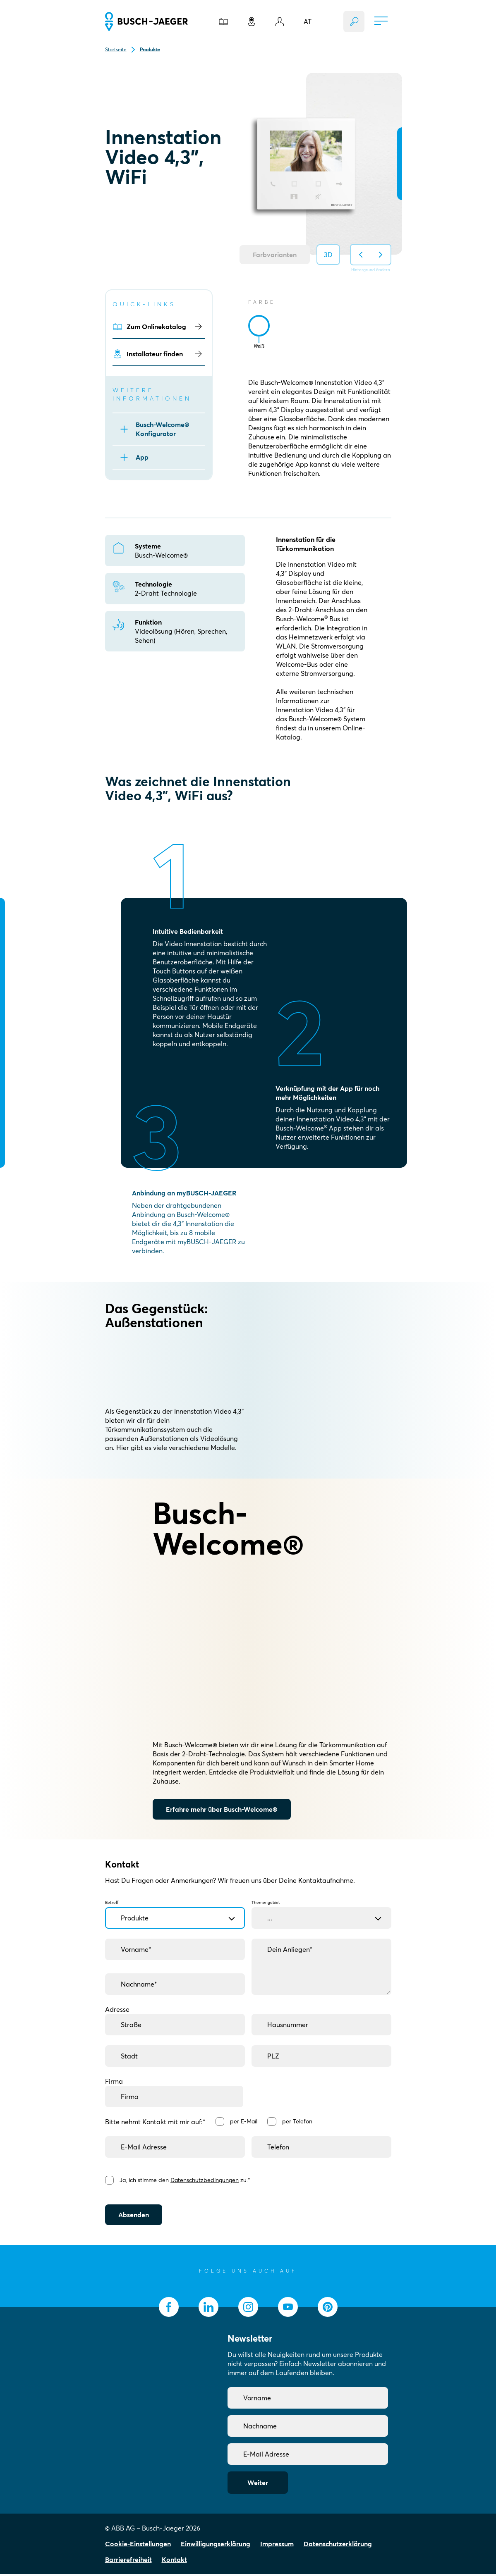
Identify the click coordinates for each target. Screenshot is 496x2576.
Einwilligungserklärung (215, 2546)
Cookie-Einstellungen (138, 2546)
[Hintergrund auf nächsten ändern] (381, 255)
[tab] (259, 325)
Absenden (133, 2217)
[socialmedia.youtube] (288, 2309)
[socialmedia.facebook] (169, 2309)
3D (328, 254)
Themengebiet (321, 1911)
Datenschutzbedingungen (206, 2181)
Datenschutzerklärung (338, 2546)
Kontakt (174, 2561)
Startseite (116, 49)
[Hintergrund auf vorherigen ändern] (361, 255)
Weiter (257, 2485)
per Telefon (299, 2121)
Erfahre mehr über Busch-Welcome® (222, 1809)
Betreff (175, 1911)
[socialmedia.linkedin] (208, 2309)
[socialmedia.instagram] (248, 2309)
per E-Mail (245, 2121)
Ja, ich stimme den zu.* (186, 2181)
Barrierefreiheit (128, 2561)
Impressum (277, 2546)
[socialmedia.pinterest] (328, 2309)
